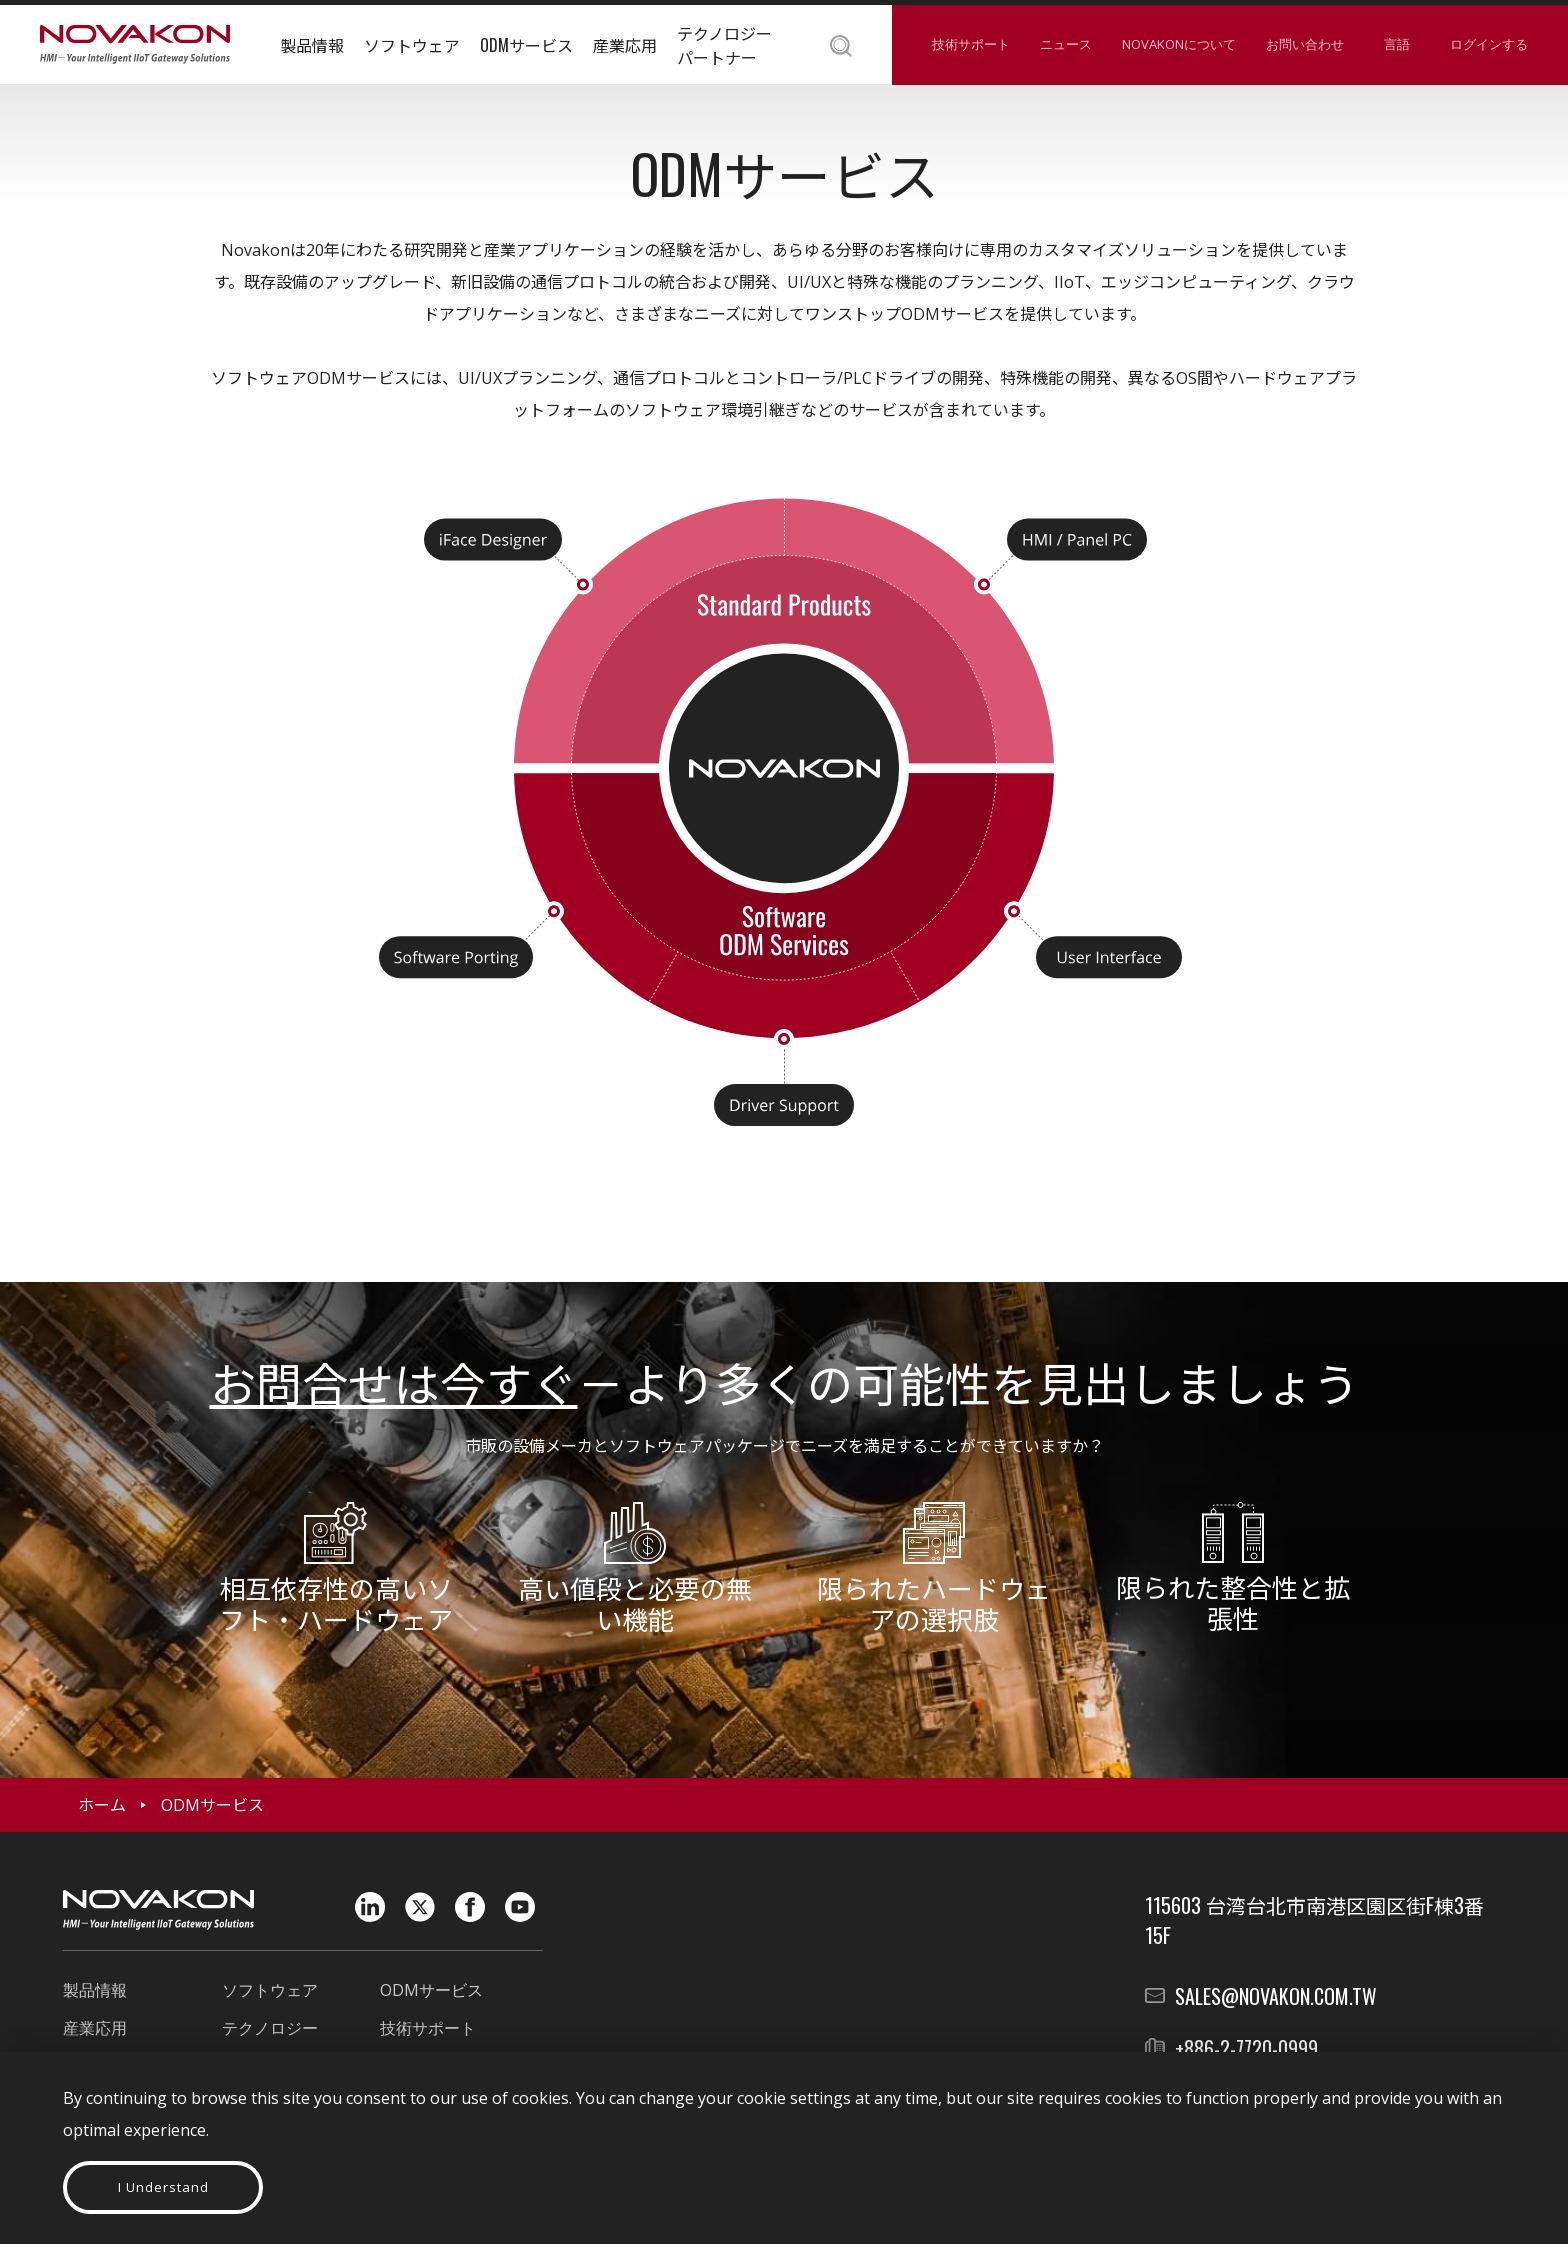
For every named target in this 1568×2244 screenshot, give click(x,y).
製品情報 (312, 45)
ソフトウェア (412, 45)
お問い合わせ (1305, 44)
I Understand (163, 2187)
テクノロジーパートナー (724, 45)
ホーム (102, 1805)
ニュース (1066, 44)
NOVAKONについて (1179, 44)
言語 (1397, 44)
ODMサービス (526, 45)
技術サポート (971, 44)
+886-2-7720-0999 (1246, 2048)
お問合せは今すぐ (394, 1381)
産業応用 (625, 45)
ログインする (1489, 44)
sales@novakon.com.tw (1276, 1996)
